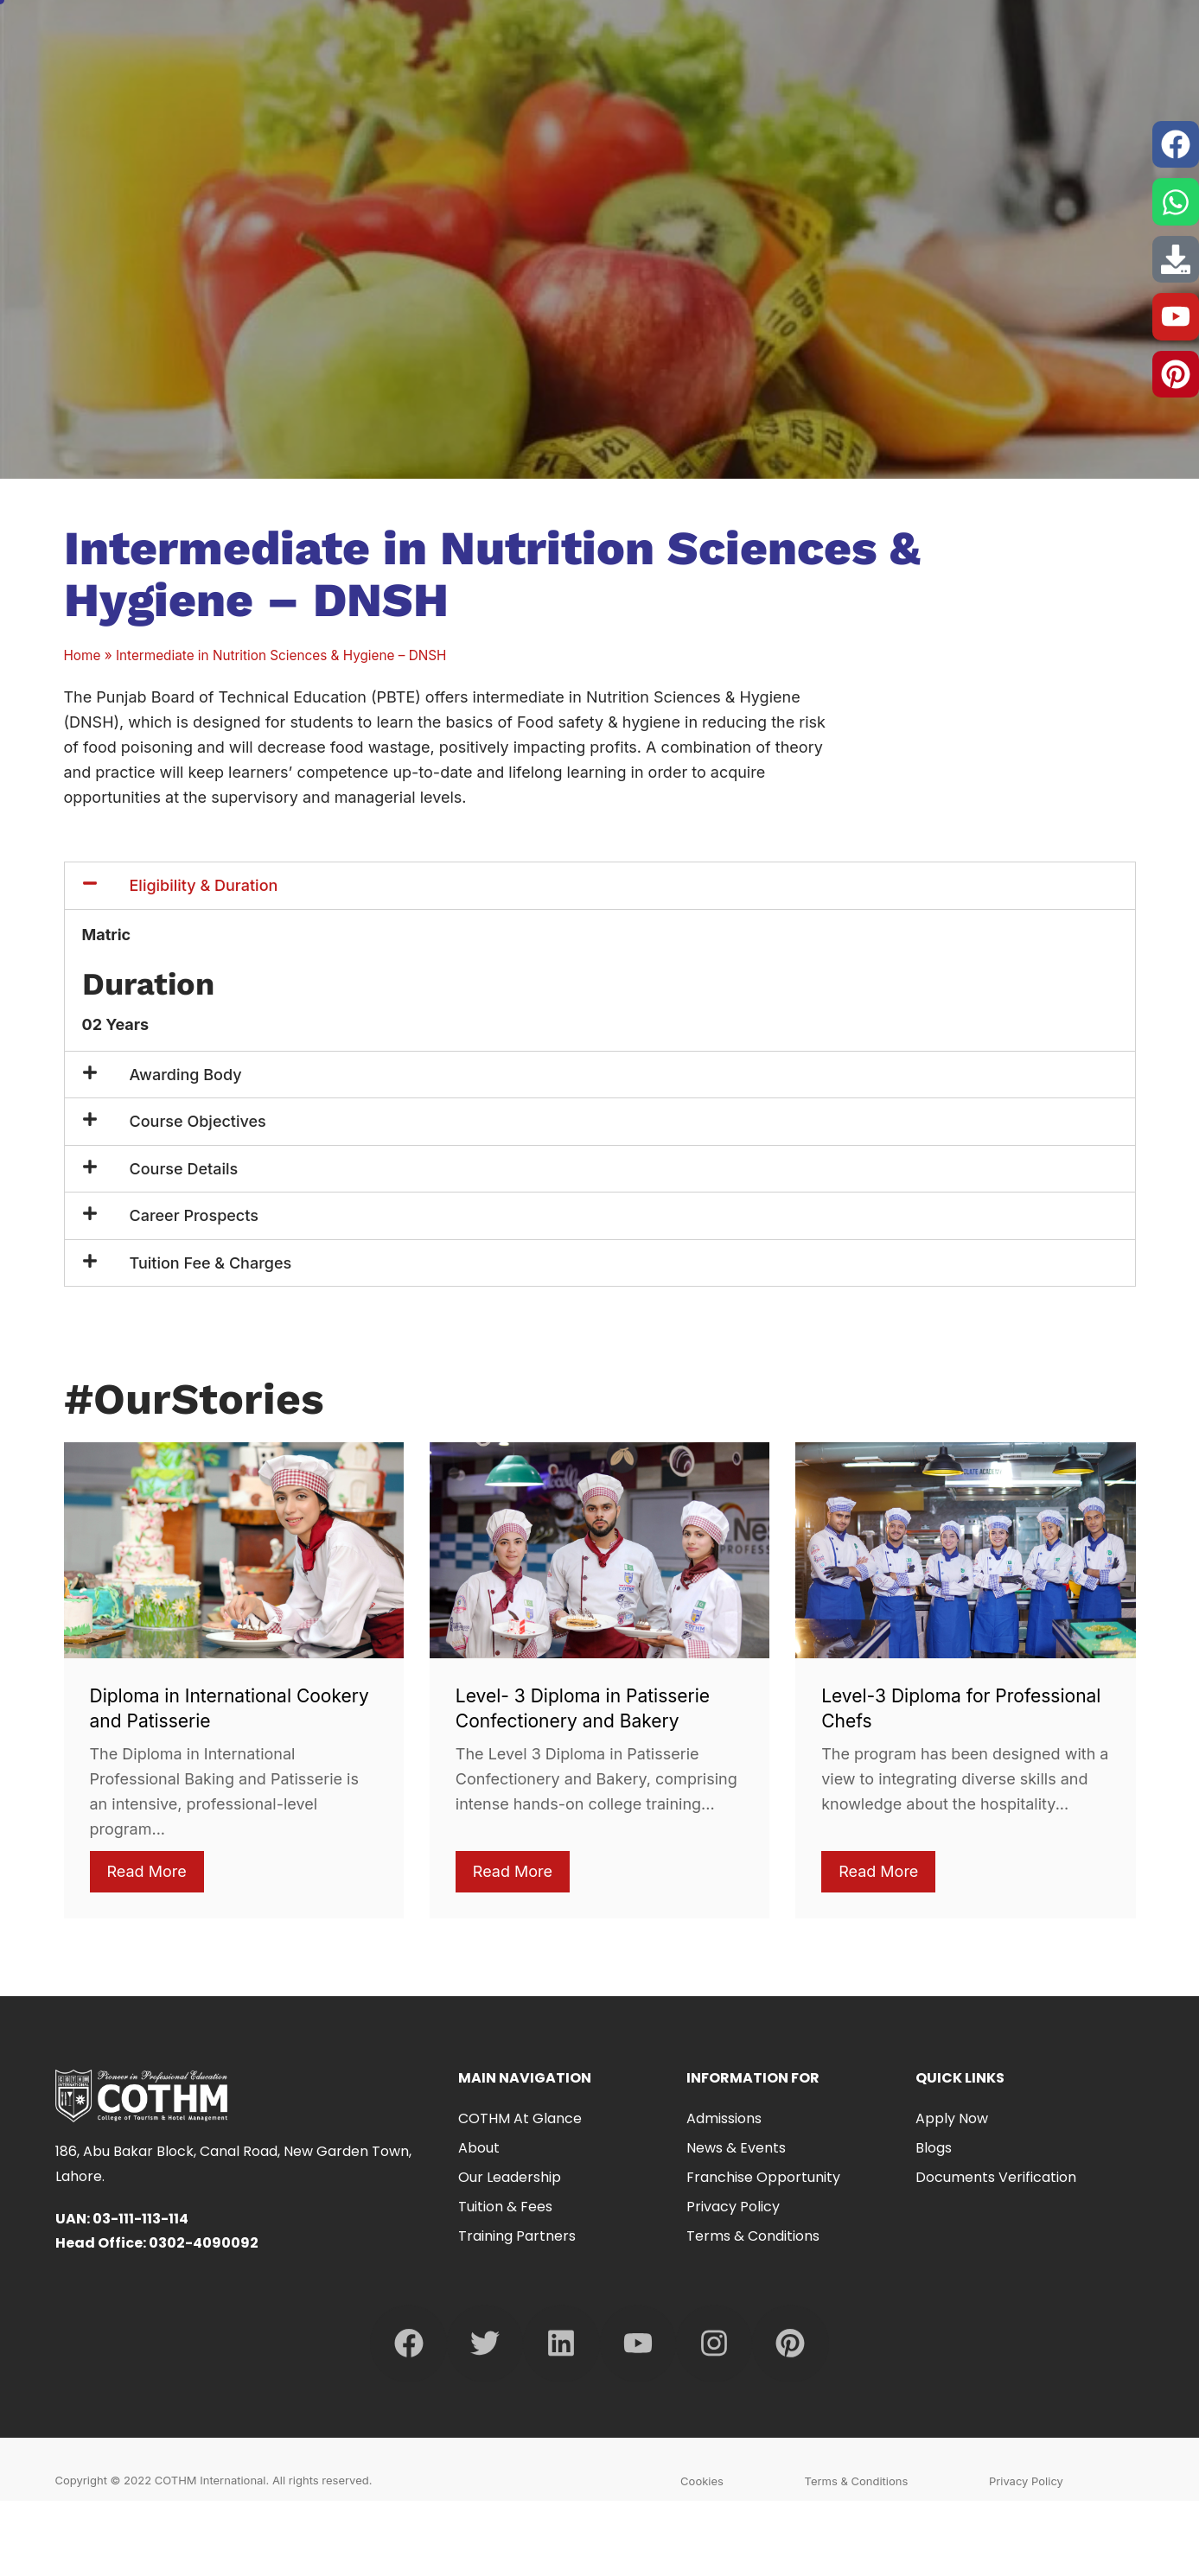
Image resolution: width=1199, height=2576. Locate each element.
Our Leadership (509, 2177)
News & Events (736, 2148)
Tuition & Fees (505, 2207)
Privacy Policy (733, 2207)
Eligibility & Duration (204, 885)
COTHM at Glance (524, 2118)
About (479, 2148)
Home (82, 655)
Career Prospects (194, 1215)
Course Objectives (198, 1121)
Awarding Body (186, 1074)
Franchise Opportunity (763, 2177)
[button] (600, 885)
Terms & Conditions (753, 2236)
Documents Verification (995, 2177)
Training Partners (517, 2236)
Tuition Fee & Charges (211, 1263)
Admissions (724, 2118)
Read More (147, 1871)
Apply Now (951, 2118)
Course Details (184, 1169)
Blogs (933, 2148)
